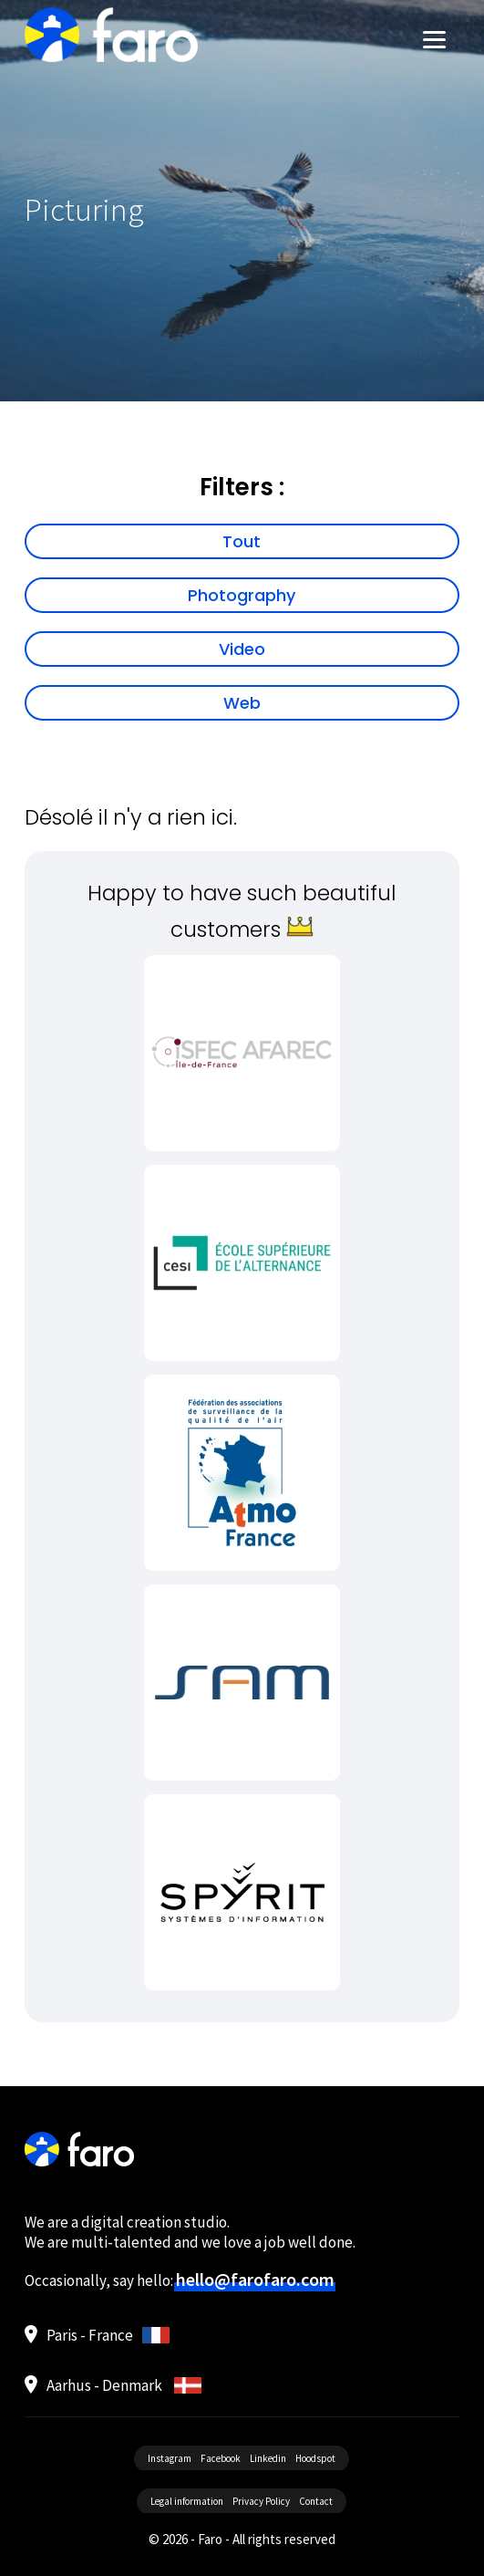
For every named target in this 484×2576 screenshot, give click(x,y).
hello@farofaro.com (255, 2279)
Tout (241, 541)
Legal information (186, 2501)
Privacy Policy (261, 2501)
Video (242, 649)
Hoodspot (315, 2458)
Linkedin (268, 2458)
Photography (241, 595)
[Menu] (434, 37)
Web (242, 702)
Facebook (221, 2458)
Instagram (169, 2458)
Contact (316, 2501)
